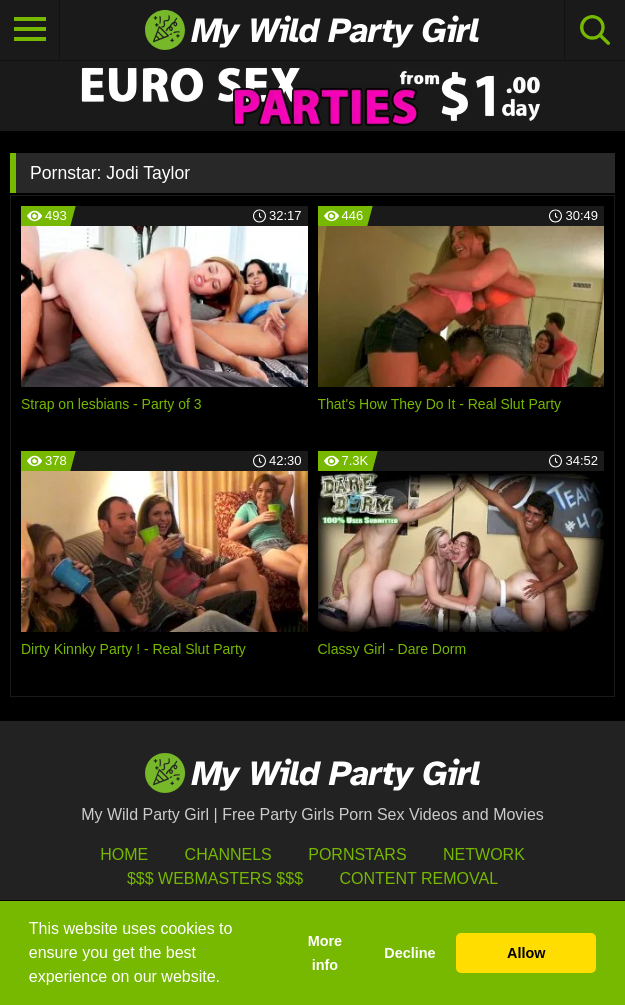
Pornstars (357, 854)
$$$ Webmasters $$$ (215, 878)
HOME (124, 854)
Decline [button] (409, 953)
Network (484, 854)
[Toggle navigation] (30, 30)
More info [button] (325, 953)
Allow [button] (526, 953)
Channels (228, 854)
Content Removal (418, 878)
